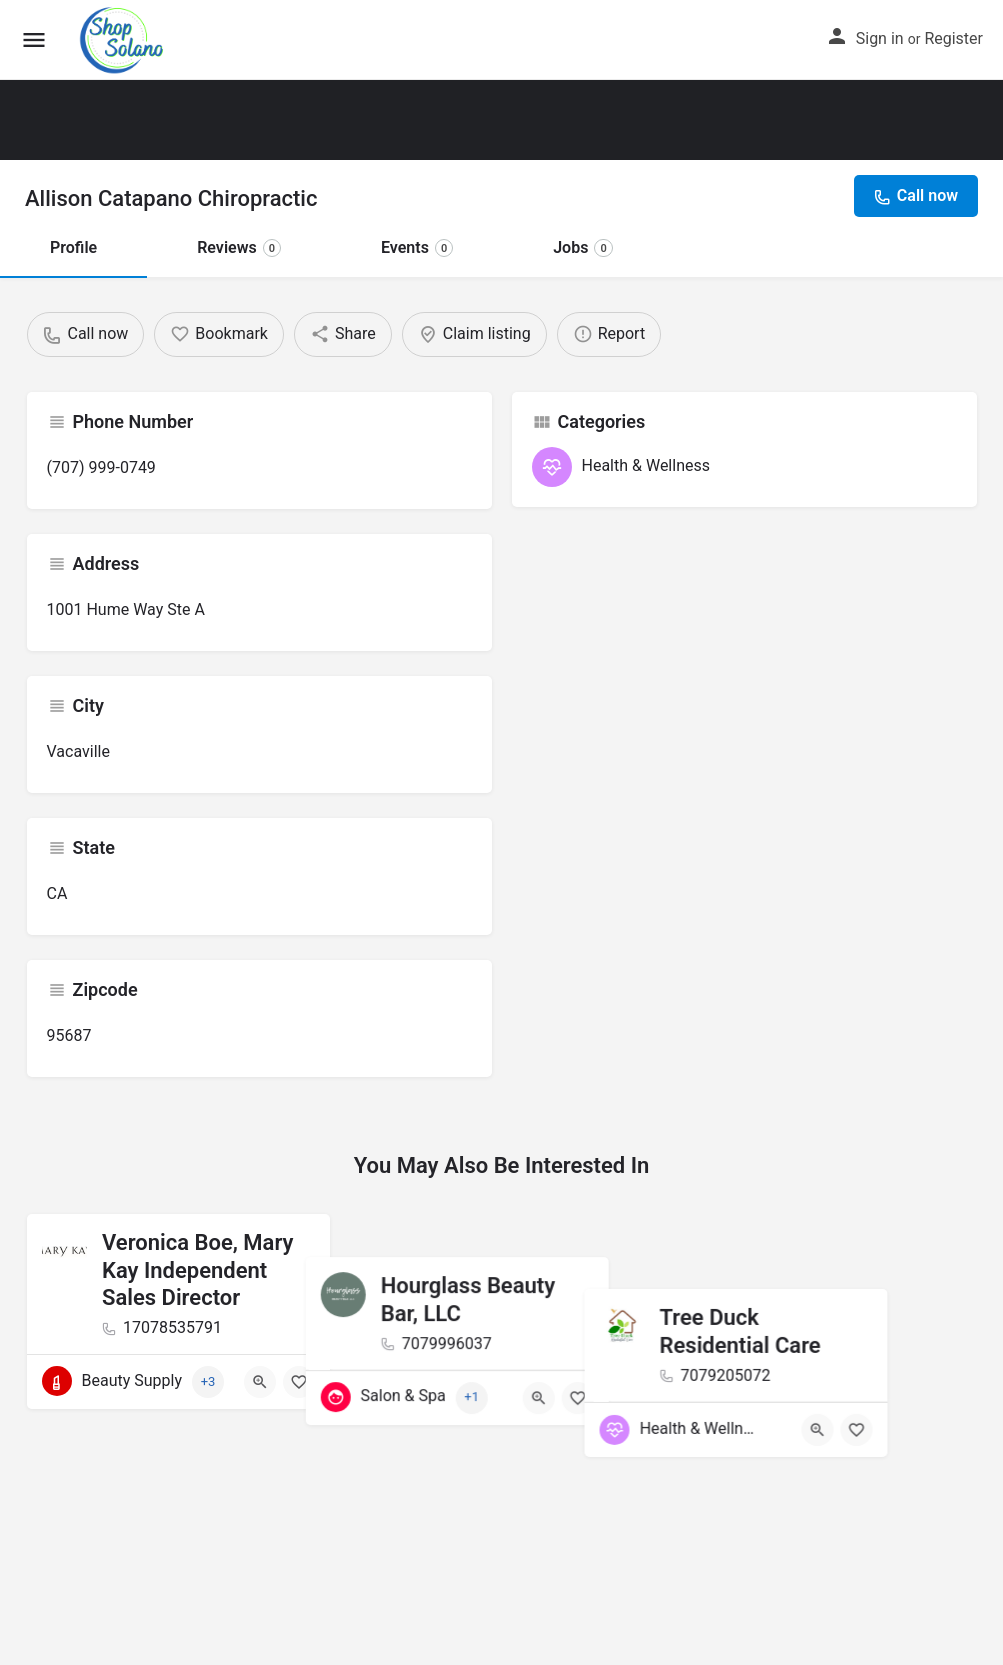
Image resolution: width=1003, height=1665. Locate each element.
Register (953, 38)
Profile (73, 247)
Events (417, 247)
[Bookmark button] (299, 1382)
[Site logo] (124, 40)
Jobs (583, 247)
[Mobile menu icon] (34, 40)
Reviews (239, 247)
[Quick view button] (260, 1382)
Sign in (880, 38)
